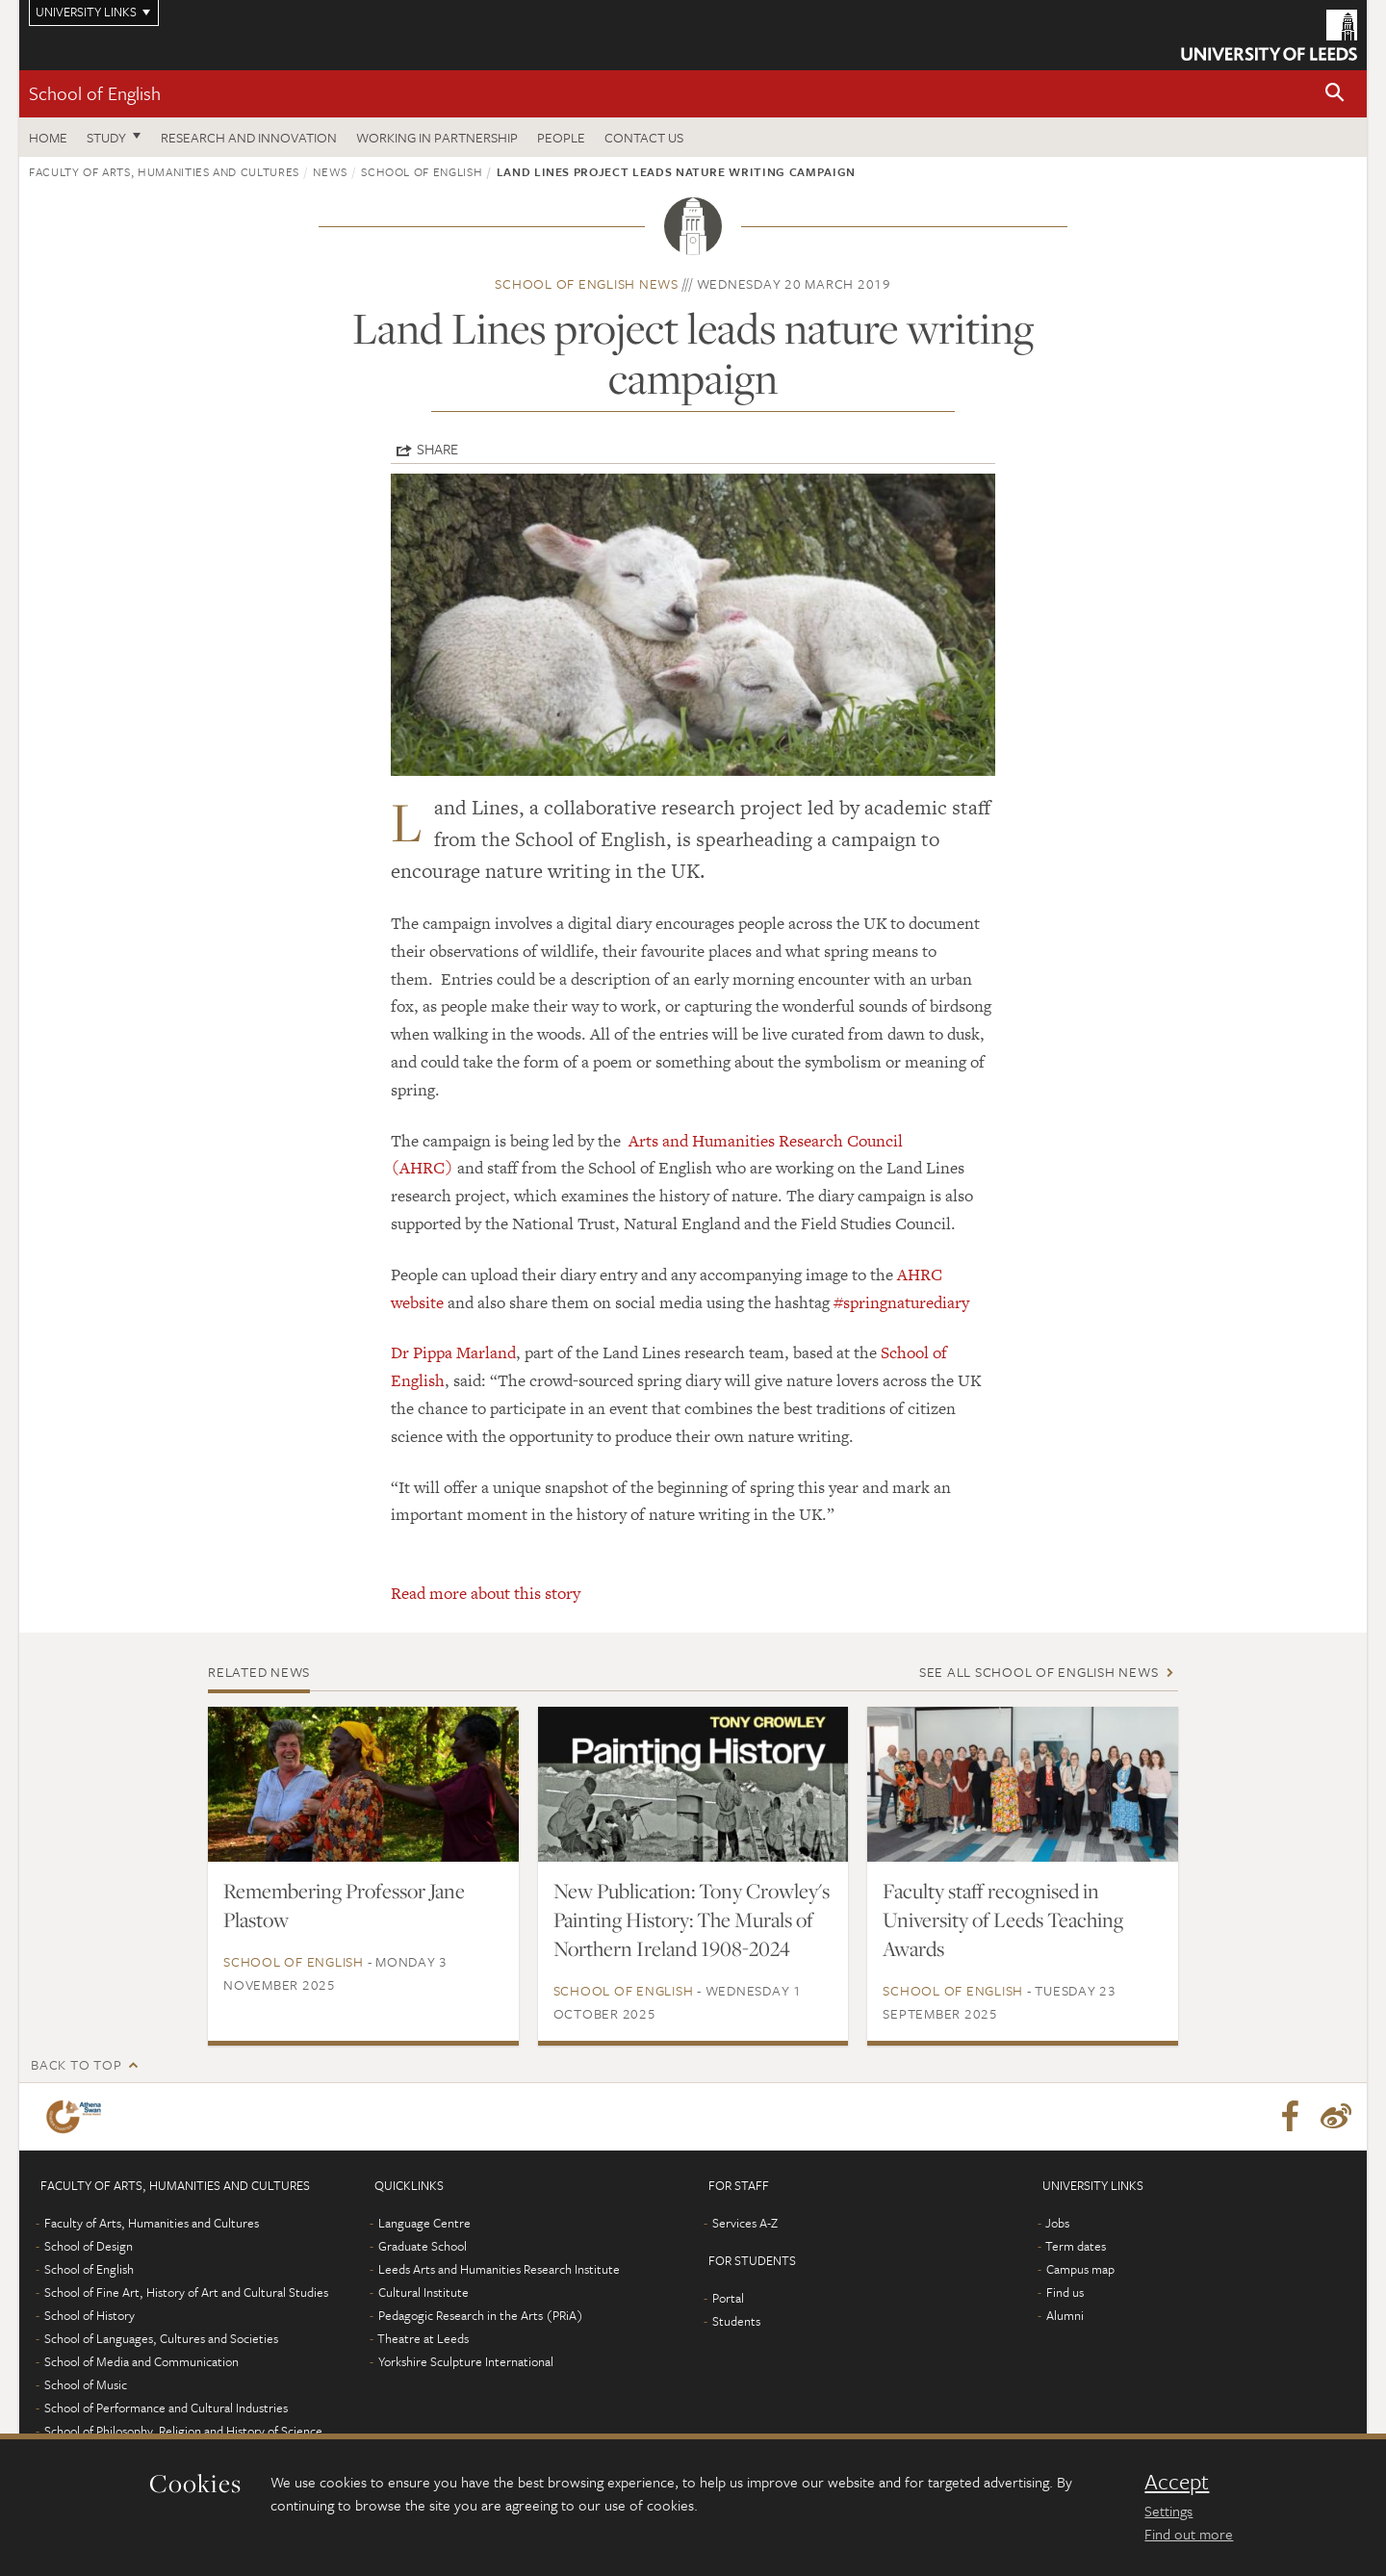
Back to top (76, 2064)
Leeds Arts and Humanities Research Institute (499, 2269)
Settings (1168, 2510)
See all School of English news (1039, 1672)
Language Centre (424, 2222)
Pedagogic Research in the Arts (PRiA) (480, 2315)
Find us (1065, 2292)
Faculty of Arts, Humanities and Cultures (164, 171)
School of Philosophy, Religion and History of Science (183, 2430)
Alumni (1065, 2315)
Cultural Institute (423, 2292)
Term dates (1075, 2245)
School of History (89, 2315)
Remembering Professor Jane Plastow (344, 1905)
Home (48, 137)
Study (106, 137)
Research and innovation (249, 137)
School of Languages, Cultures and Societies (161, 2338)
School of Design (88, 2245)
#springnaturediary (901, 1302)
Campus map (1080, 2269)
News (330, 171)
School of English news (587, 283)
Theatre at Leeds (423, 2338)
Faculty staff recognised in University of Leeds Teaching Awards (1003, 1919)
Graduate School (422, 2245)
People (561, 137)
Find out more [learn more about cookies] (1188, 2533)
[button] (1335, 94)
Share (437, 448)
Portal (728, 2297)
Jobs (1057, 2222)
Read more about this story (485, 1593)
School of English (95, 93)
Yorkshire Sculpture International (465, 2361)
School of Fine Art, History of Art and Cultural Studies (186, 2292)
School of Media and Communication (141, 2361)
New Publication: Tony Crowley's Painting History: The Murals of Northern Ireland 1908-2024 (691, 1919)
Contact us (643, 137)
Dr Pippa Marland (453, 1352)
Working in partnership (437, 137)
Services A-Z (745, 2222)
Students (736, 2321)
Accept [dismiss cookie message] (1176, 2481)
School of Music (85, 2384)
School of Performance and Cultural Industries (166, 2407)
